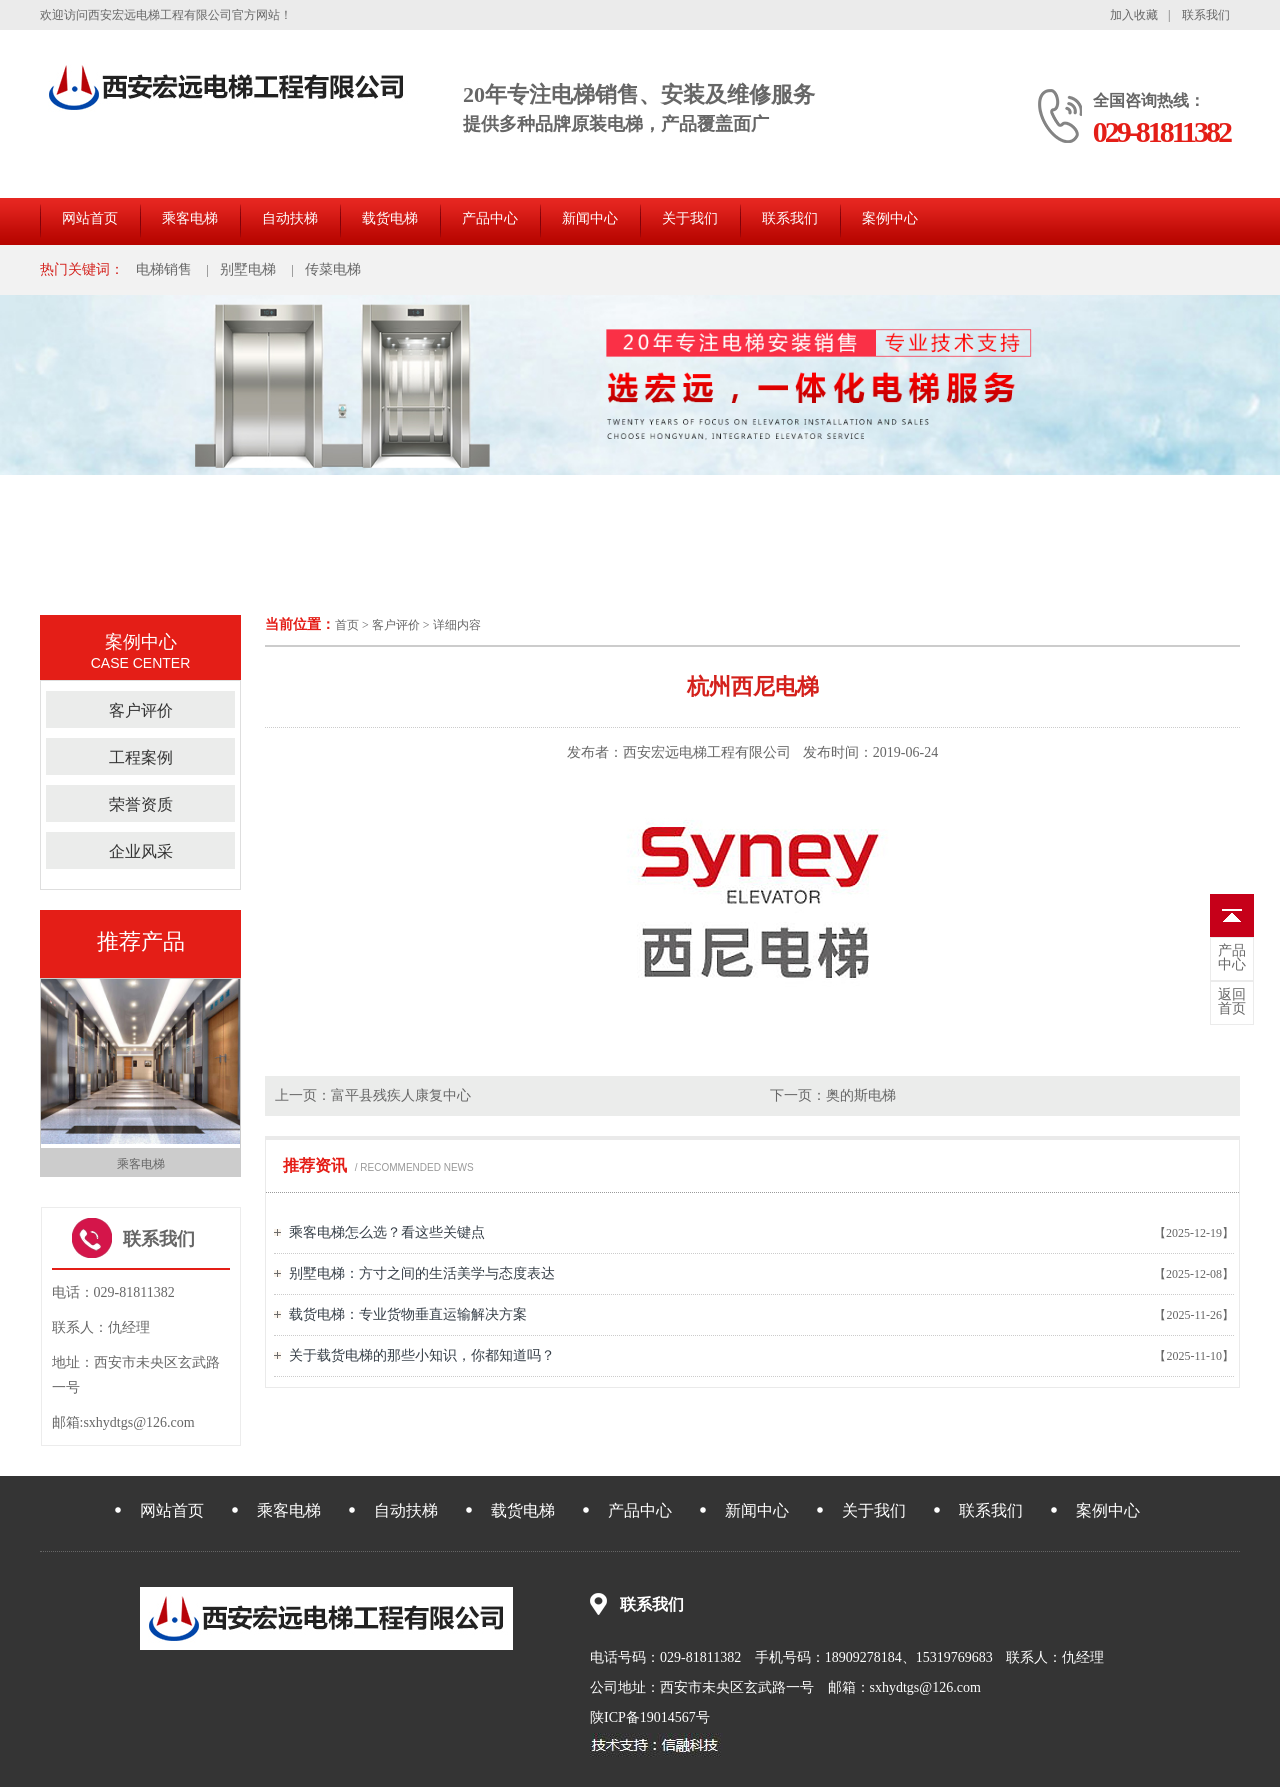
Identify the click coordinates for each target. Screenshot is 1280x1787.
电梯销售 (164, 269)
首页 (347, 625)
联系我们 (1206, 15)
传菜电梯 (333, 269)
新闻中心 (590, 218)
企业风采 (141, 851)
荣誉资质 (141, 804)
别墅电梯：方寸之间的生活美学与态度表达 (422, 1273)
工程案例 (141, 757)
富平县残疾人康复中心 (401, 1095)
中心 (1232, 958)
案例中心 (890, 218)
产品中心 (490, 218)
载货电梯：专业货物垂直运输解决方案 (408, 1314)
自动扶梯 (290, 218)
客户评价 (396, 625)
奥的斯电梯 (861, 1095)
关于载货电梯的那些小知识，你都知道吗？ (422, 1355)
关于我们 (690, 218)
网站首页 (90, 218)
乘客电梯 (190, 218)
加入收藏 (1134, 15)
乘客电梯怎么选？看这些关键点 (387, 1232)
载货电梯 (390, 218)
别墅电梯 (248, 269)
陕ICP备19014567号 (650, 1717)
